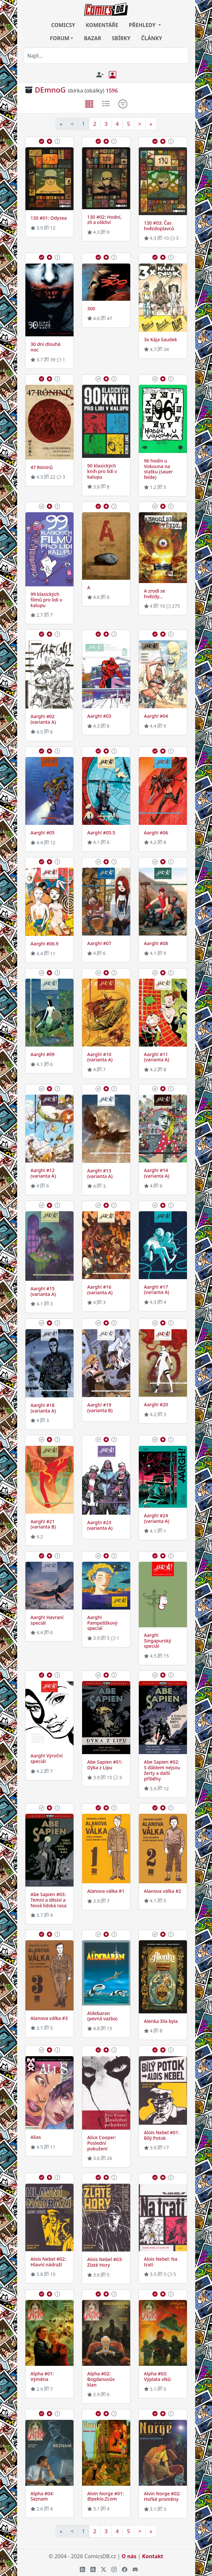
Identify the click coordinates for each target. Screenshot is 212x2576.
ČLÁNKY (151, 38)
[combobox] (106, 55)
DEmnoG (50, 90)
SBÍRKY (121, 38)
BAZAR (92, 38)
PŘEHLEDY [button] (143, 25)
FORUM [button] (59, 38)
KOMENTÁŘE (102, 25)
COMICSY (63, 25)
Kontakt (152, 2556)
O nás (129, 2556)
